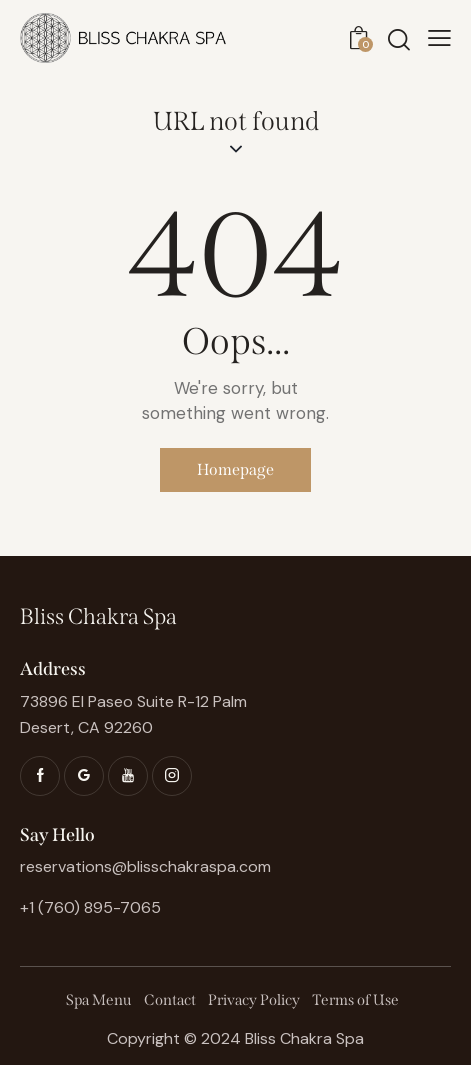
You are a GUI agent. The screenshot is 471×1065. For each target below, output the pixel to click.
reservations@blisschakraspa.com (145, 866)
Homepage (235, 469)
